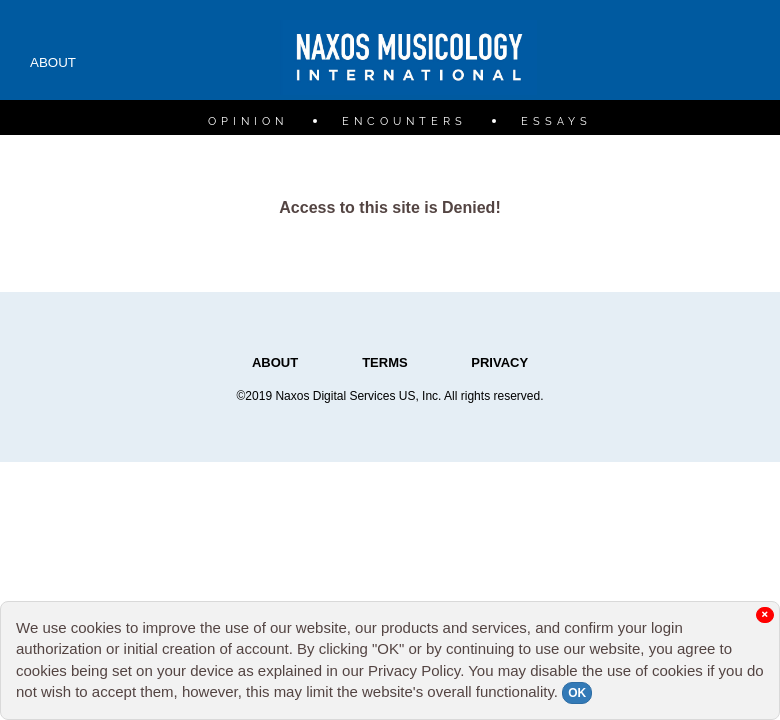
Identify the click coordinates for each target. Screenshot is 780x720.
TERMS (386, 362)
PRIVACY (499, 362)
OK (577, 693)
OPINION (248, 121)
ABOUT (53, 62)
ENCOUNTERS (404, 121)
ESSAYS (556, 121)
